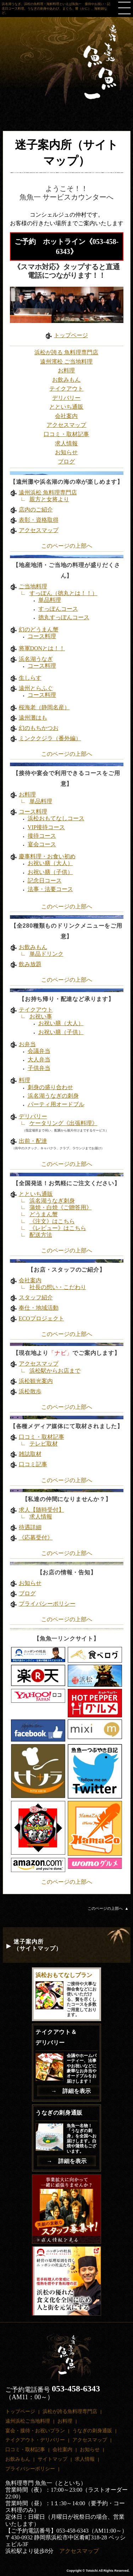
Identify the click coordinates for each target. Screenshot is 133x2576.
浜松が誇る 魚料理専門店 (66, 352)
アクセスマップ (66, 425)
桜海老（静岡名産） (44, 707)
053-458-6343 (76, 2388)
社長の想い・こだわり (57, 1287)
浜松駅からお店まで (55, 1371)
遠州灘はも (33, 718)
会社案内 (66, 416)
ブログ (66, 462)
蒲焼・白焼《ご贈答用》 (60, 1207)
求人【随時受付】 (41, 1510)
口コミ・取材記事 (66, 434)
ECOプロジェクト (41, 1318)
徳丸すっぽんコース (63, 617)
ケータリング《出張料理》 (63, 1123)
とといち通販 (66, 407)
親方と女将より (49, 499)
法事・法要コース (50, 889)
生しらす (30, 678)
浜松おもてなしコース (56, 818)
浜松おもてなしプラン (63, 1975)
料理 (24, 1080)
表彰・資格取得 (39, 520)
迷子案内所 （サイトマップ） (37, 1945)
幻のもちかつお (39, 728)
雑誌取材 (30, 1454)
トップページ (71, 335)
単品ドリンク (46, 954)
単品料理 (49, 600)
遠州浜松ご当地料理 (27, 2421)
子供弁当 (39, 1068)
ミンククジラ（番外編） (50, 738)
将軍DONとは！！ (42, 648)
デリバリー (66, 398)
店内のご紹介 (36, 510)
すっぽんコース (58, 609)
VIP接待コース (46, 827)
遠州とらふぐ (36, 688)
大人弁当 (39, 1059)
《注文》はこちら (52, 1221)
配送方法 (40, 1235)
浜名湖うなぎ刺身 (52, 1201)
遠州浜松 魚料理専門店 (48, 492)
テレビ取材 (43, 1444)
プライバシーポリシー (47, 1604)
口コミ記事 (33, 1464)
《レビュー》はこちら (57, 1228)
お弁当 (27, 1044)
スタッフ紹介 (36, 1297)
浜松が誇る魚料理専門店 (70, 2411)
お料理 (66, 370)
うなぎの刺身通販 (92, 2430)
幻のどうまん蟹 (39, 629)
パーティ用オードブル (56, 1104)
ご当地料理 (33, 586)
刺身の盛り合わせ (50, 1087)
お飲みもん (66, 380)
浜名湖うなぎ (36, 659)
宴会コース (42, 844)
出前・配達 (33, 1141)
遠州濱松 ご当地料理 (66, 362)
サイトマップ (52, 2459)
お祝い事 (40, 1016)
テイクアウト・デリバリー (35, 2440)
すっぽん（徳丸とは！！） (63, 593)
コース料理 (42, 636)
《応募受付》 (36, 1538)
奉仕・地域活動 (39, 1308)
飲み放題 (30, 964)
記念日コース (45, 881)
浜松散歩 (30, 1391)
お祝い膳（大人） (50, 863)
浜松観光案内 (36, 1381)
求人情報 (66, 443)
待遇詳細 (30, 1527)
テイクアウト (66, 389)
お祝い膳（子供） (50, 872)
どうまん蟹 (43, 1214)
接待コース (42, 836)
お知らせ (66, 452)
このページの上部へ (66, 546)
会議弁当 (39, 1051)
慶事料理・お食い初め (47, 856)
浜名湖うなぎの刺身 (53, 1096)
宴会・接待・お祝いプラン (35, 2430)
